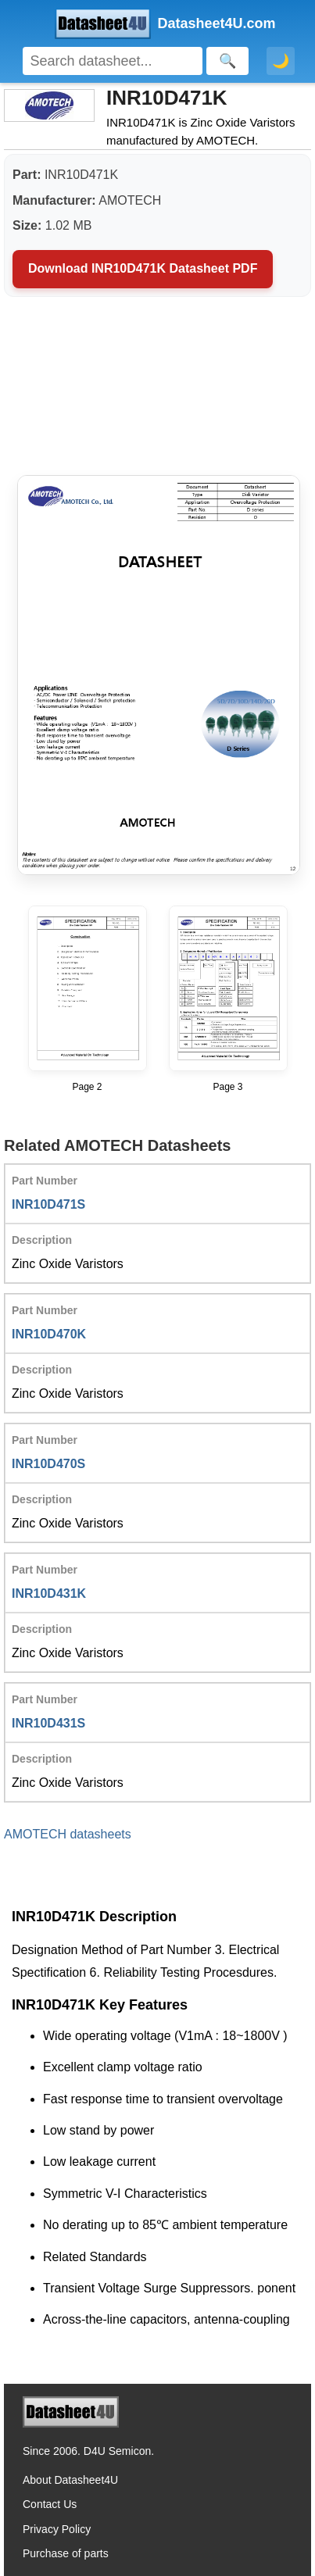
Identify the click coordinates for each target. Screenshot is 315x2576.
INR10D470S (48, 1463)
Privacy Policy (57, 2529)
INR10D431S (48, 1723)
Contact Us (50, 2504)
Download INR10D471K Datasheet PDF (142, 268)
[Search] (112, 61)
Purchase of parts (66, 2553)
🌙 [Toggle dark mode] (280, 61)
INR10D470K (49, 1334)
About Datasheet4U (70, 2480)
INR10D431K (49, 1593)
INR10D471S (48, 1204)
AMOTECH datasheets (67, 1834)
